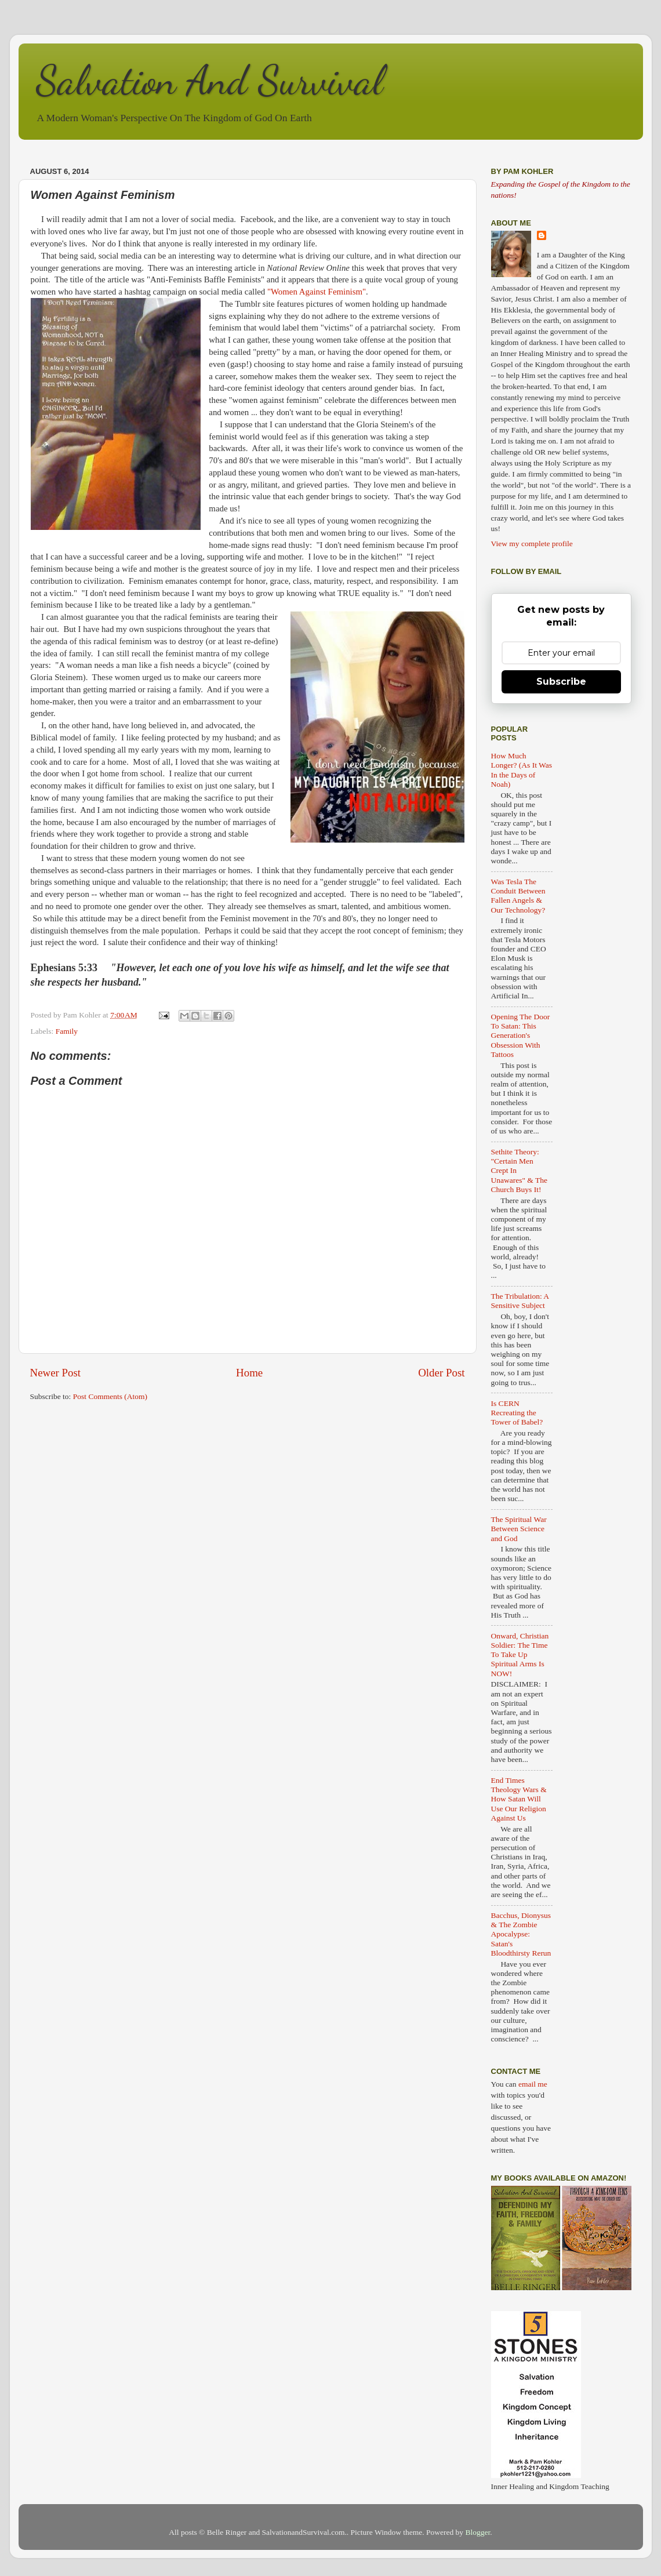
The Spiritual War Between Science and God (519, 1528)
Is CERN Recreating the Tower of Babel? (517, 1412)
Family (67, 1031)
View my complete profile (532, 543)
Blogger (478, 2532)
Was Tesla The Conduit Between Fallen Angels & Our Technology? (518, 895)
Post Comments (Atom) (110, 1396)
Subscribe (561, 681)
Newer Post (55, 1373)
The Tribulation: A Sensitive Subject (520, 1301)
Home (249, 1373)
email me (532, 2084)
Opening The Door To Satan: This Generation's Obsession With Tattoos (520, 1035)
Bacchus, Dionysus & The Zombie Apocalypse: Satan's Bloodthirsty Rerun (521, 1934)
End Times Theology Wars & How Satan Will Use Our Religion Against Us (519, 1799)
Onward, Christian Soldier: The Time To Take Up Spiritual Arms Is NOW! (520, 1655)
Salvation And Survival (209, 80)
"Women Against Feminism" (316, 291)
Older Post (441, 1373)
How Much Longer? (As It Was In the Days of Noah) (522, 770)
